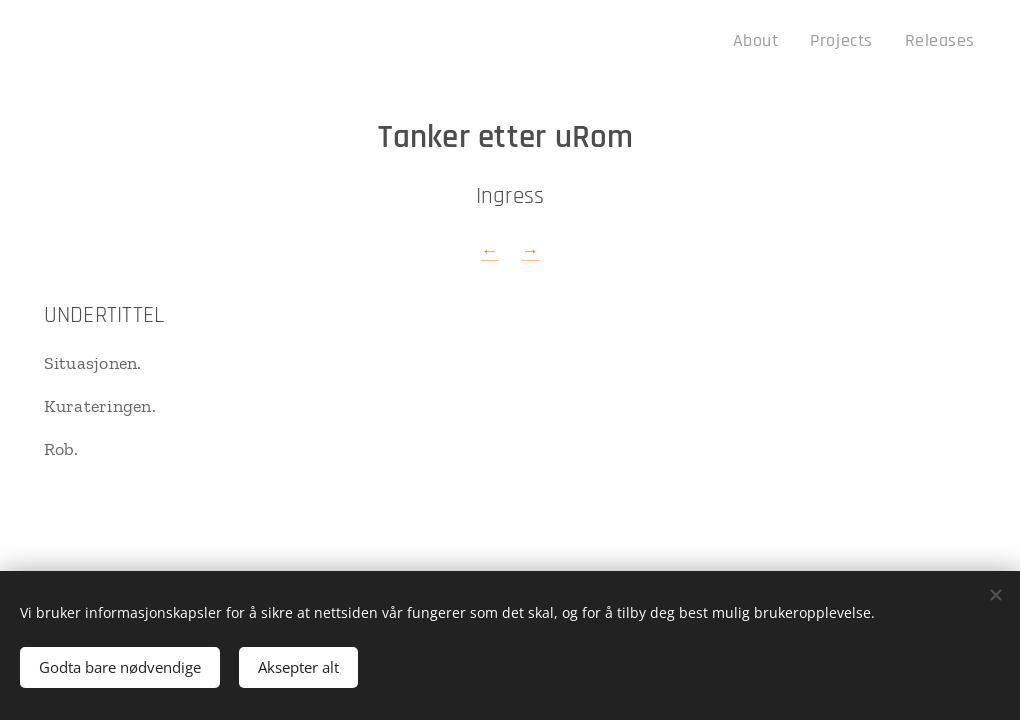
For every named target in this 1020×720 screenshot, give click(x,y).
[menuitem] (777, 41)
